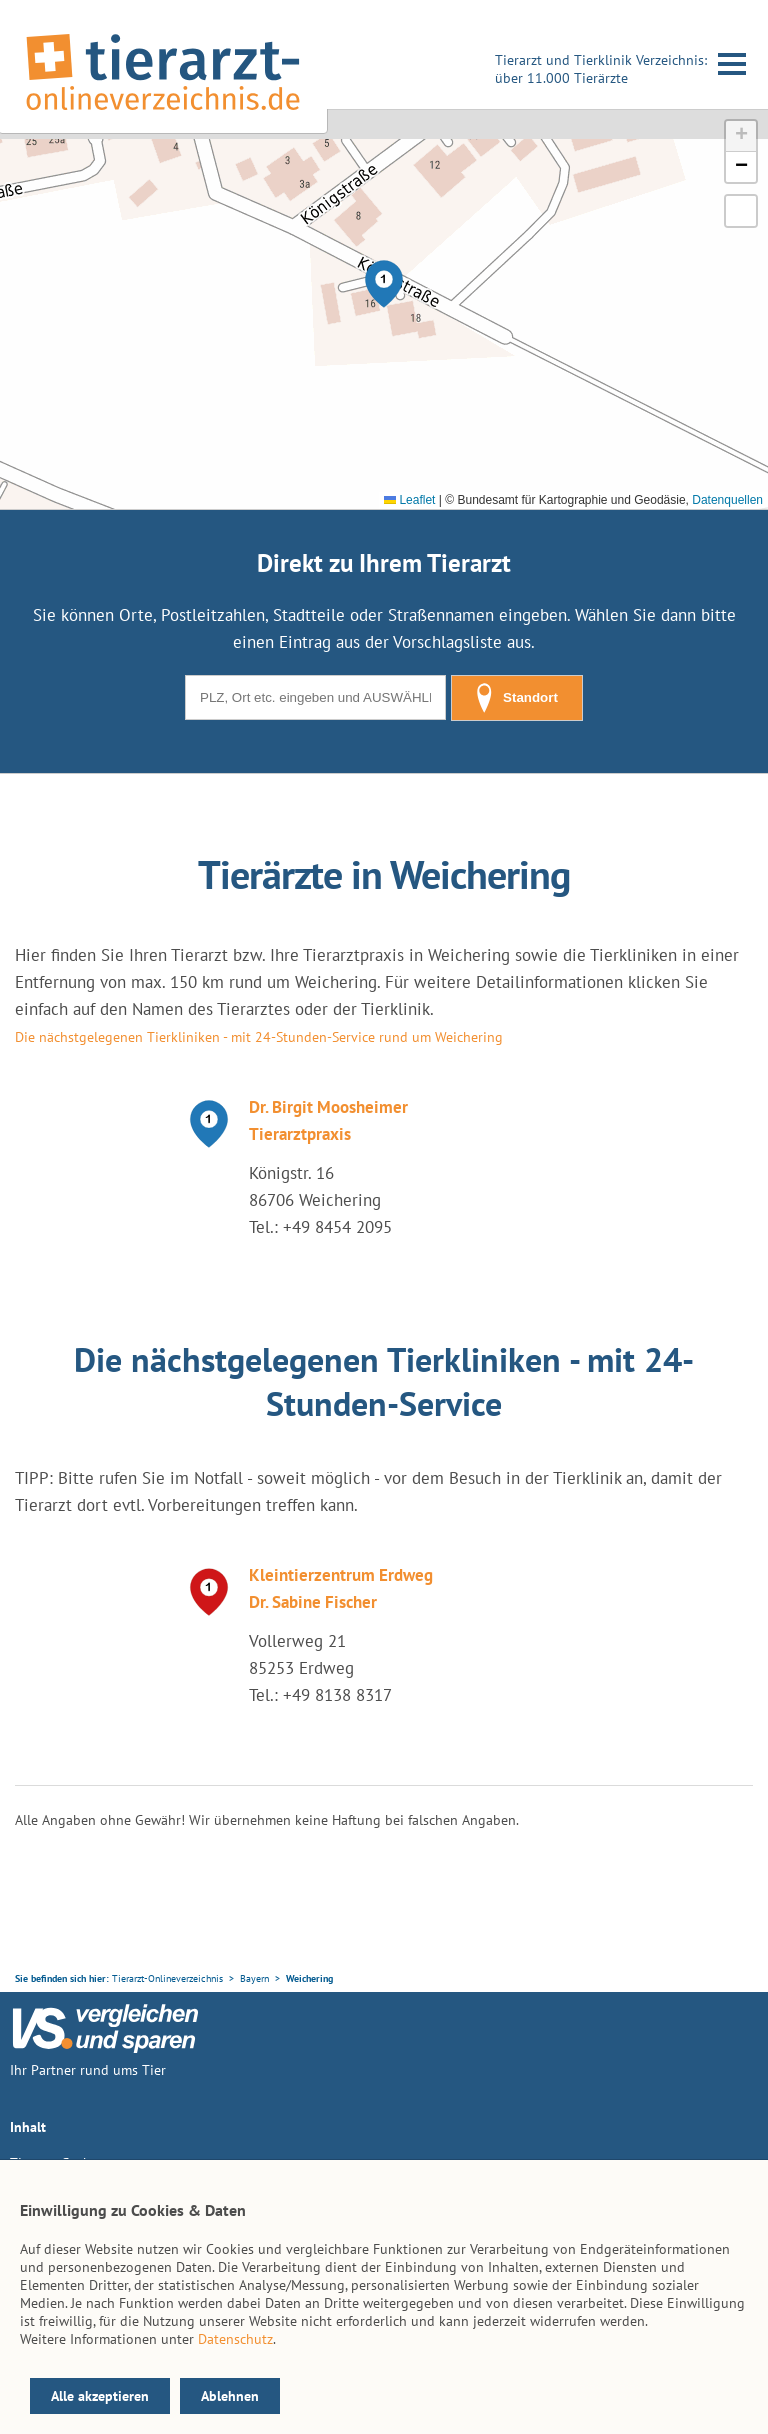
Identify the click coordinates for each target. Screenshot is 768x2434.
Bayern (254, 1978)
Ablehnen (230, 2396)
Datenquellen (727, 500)
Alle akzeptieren (100, 2396)
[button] (384, 284)
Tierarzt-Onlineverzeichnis (167, 1978)
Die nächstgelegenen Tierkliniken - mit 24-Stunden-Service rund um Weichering (259, 1037)
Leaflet (409, 500)
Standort (517, 698)
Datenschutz (235, 2339)
